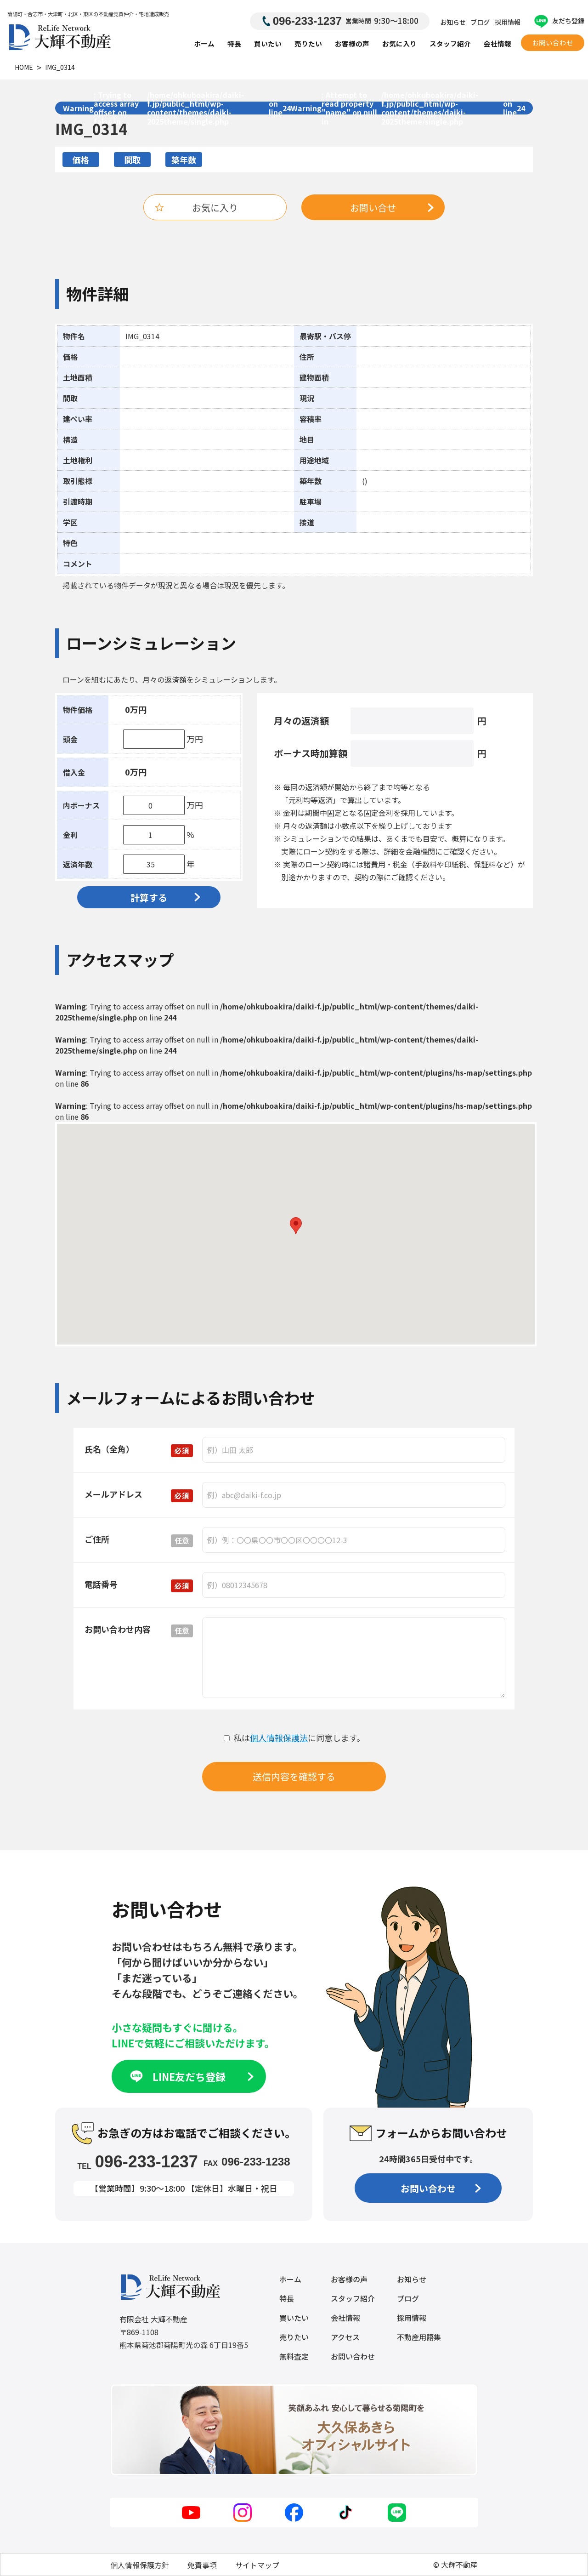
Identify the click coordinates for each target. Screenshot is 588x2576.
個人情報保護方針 (139, 2564)
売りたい (308, 43)
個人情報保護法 (279, 1738)
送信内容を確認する (294, 1776)
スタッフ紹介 (450, 43)
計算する (165, 897)
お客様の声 (352, 43)
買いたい (268, 43)
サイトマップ (257, 2564)
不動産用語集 (419, 2336)
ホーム (204, 43)
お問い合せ (392, 207)
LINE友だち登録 (190, 2076)
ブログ (480, 22)
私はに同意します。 (294, 1738)
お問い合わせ (552, 42)
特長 (234, 43)
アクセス (345, 2336)
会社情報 (497, 43)
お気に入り (399, 43)
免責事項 (202, 2564)
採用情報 (507, 22)
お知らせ (453, 22)
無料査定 (294, 2356)
